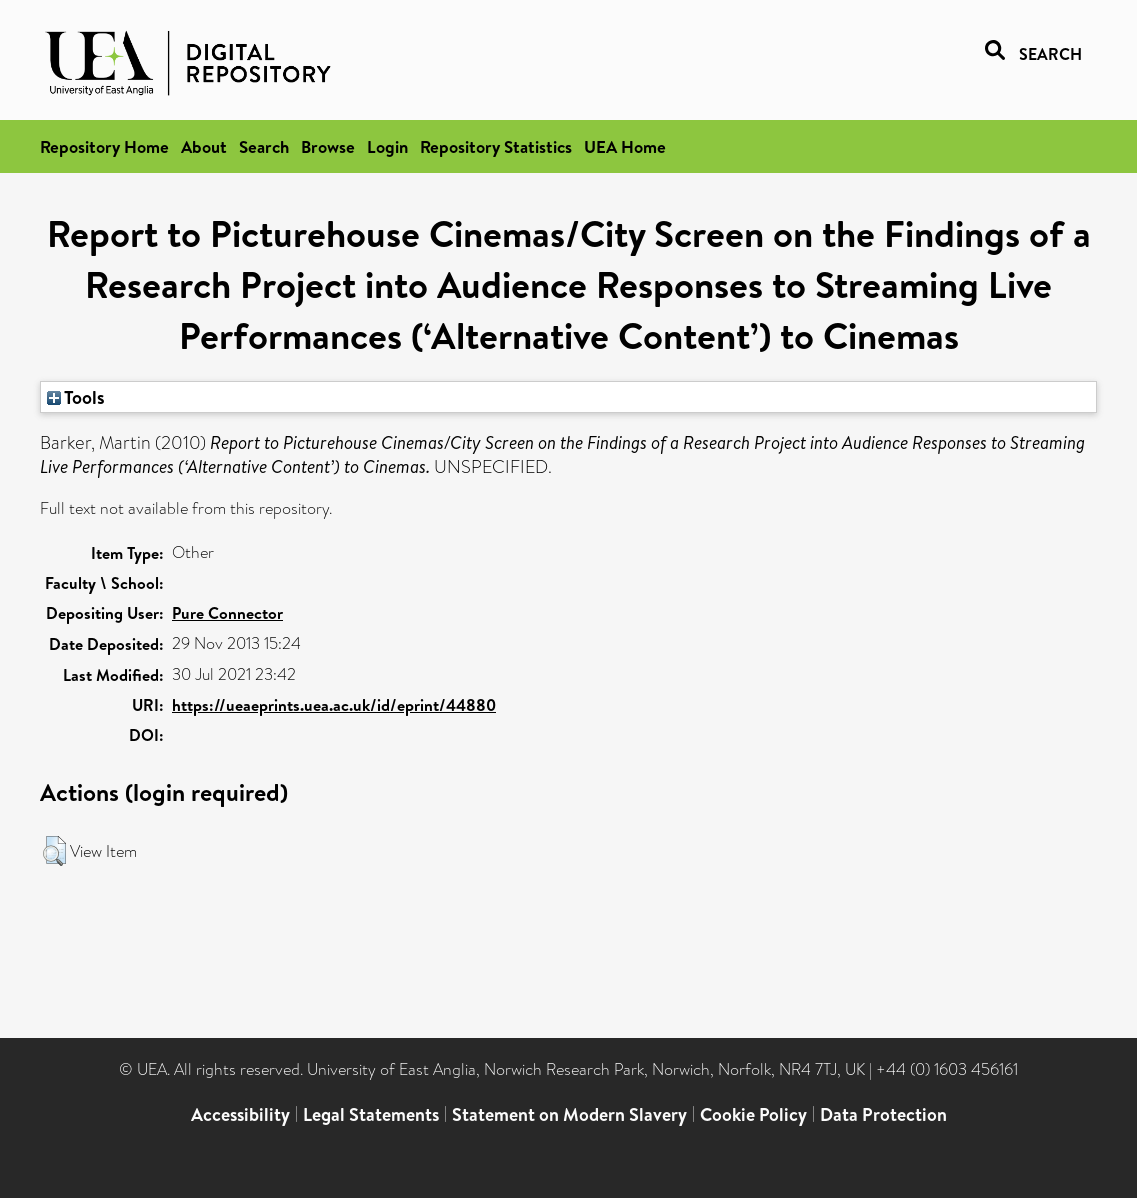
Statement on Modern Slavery (569, 1114)
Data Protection (883, 1114)
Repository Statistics (496, 146)
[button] (54, 851)
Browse (328, 146)
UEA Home (625, 146)
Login (387, 146)
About (204, 146)
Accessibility (240, 1114)
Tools (76, 397)
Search (264, 146)
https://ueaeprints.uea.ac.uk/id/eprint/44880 (334, 705)
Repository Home (104, 146)
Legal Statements (371, 1114)
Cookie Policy (753, 1114)
